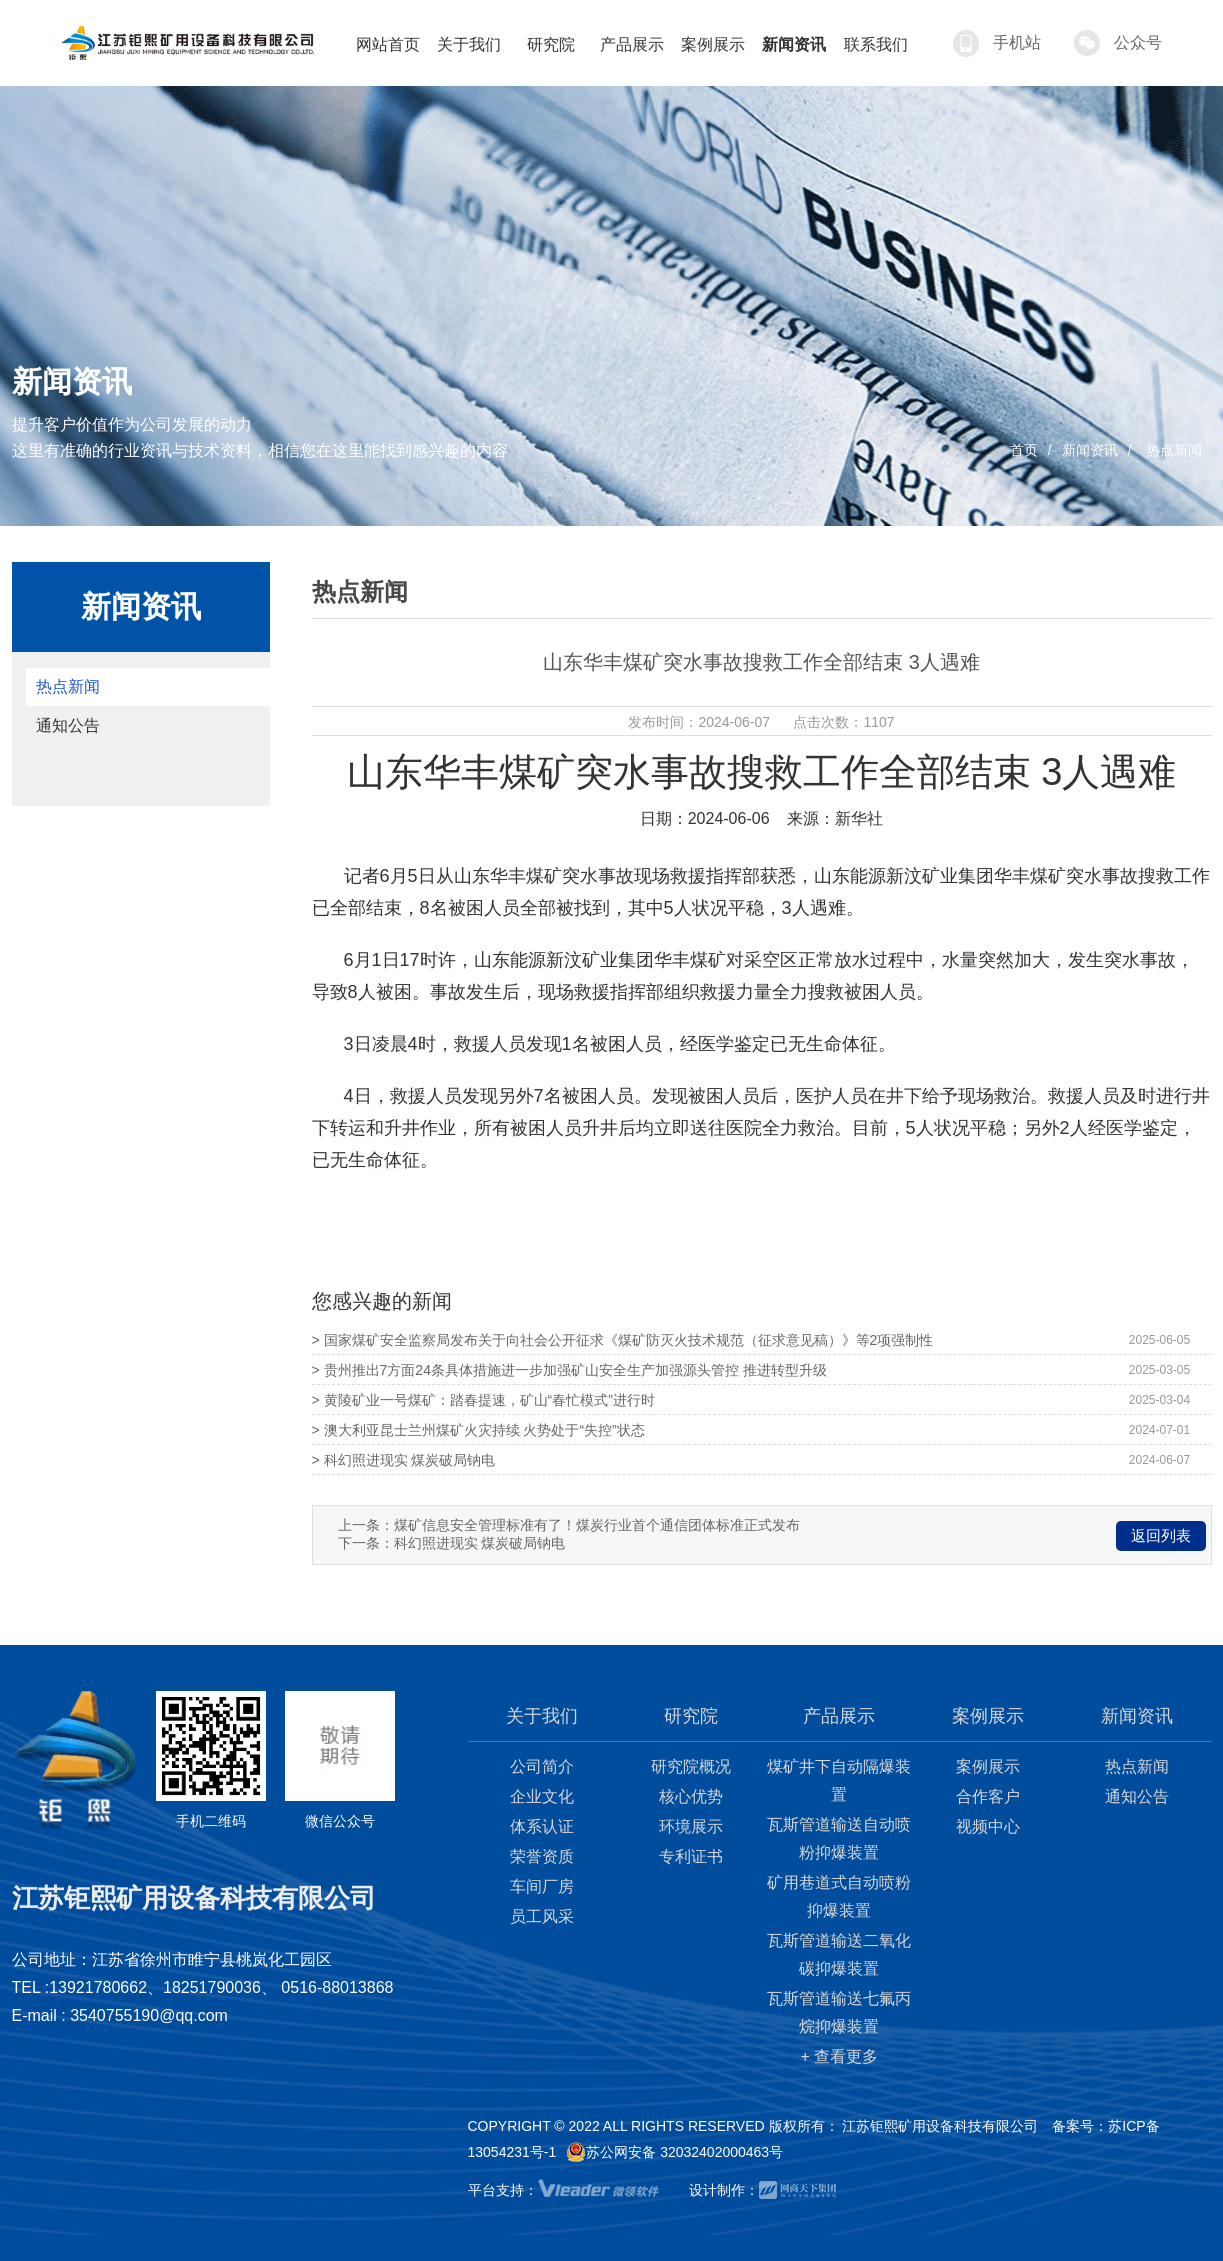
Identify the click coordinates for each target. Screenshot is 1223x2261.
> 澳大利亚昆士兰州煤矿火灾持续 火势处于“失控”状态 (478, 1430)
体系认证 (542, 1826)
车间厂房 (542, 1886)
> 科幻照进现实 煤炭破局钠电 (404, 1460)
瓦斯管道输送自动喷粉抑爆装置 (839, 1838)
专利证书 (691, 1856)
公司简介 (542, 1766)
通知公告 (68, 725)
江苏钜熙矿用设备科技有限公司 (940, 2126)
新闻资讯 (1090, 450)
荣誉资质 (542, 1856)
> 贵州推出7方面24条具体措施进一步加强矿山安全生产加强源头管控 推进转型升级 (569, 1370)
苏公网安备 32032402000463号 (674, 2152)
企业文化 (542, 1796)
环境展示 (691, 1826)
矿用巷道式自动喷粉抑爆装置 (839, 1896)
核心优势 (691, 1796)
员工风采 (542, 1916)
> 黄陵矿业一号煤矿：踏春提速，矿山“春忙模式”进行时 (483, 1400)
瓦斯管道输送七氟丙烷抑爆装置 (839, 2012)
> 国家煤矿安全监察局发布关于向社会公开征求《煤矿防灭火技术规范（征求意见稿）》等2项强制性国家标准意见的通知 (623, 1343)
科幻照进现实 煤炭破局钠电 (480, 1543)
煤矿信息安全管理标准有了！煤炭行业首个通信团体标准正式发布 (597, 1525)
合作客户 (988, 1796)
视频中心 (988, 1826)
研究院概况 (691, 1766)
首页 (1024, 450)
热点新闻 (1174, 450)
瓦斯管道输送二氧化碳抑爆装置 (839, 1954)
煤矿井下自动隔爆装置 (839, 1780)
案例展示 (988, 1766)
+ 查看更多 (840, 2056)
